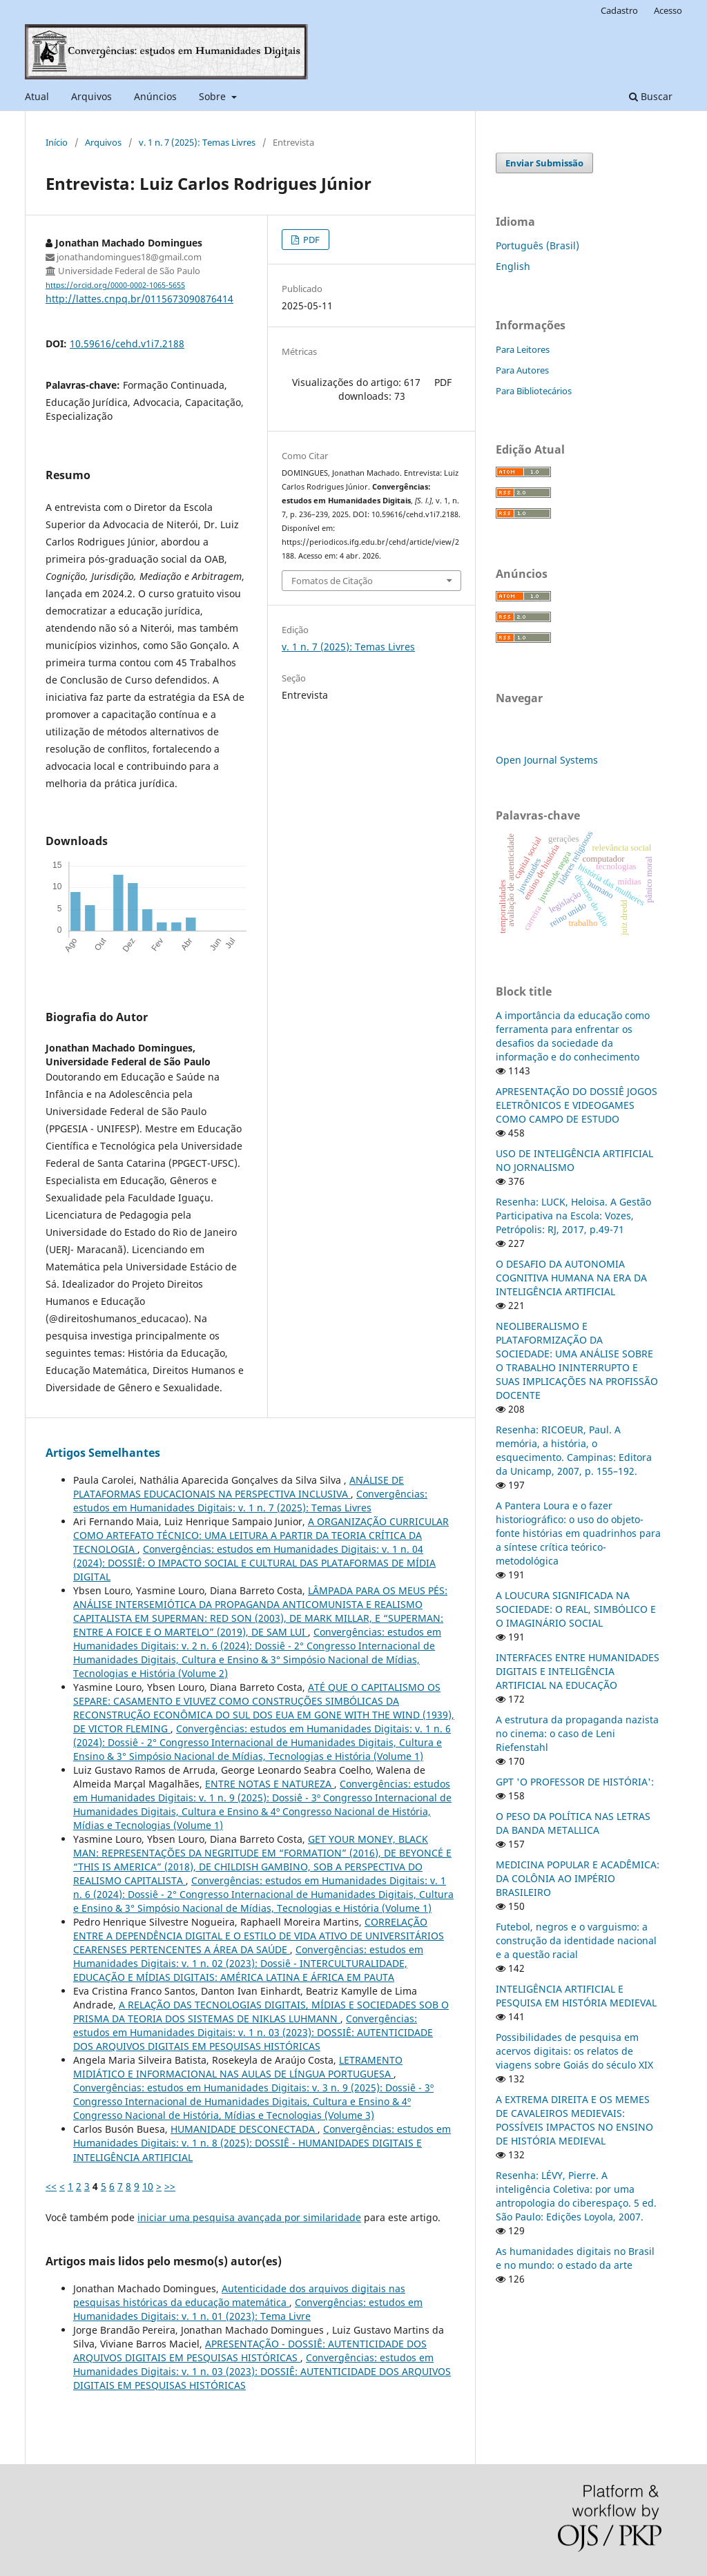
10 (147, 2186)
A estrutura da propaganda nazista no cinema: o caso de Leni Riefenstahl (577, 1733)
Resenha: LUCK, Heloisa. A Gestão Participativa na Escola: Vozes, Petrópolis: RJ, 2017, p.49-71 (573, 1215)
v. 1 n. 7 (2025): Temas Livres (197, 142)
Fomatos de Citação (332, 580)
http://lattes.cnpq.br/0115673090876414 (139, 298)
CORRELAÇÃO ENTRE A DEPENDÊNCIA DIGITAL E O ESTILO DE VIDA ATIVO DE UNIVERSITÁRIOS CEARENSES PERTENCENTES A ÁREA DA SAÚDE (258, 1935)
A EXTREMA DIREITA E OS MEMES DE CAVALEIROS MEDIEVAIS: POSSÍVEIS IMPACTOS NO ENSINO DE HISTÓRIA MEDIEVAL (574, 2120)
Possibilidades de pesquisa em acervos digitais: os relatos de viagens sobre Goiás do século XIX (574, 2051)
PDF (310, 239)
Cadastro (619, 10)
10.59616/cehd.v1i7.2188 (127, 343)
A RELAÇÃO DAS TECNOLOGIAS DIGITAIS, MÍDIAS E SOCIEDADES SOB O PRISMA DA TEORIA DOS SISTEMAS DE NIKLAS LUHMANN (261, 2011)
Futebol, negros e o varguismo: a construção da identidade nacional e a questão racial (576, 1940)
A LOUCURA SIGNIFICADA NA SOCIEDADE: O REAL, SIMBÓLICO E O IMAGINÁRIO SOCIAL (576, 1609)
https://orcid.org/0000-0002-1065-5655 (115, 285)
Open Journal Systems (547, 759)
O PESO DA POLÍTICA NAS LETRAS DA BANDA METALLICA (573, 1823)
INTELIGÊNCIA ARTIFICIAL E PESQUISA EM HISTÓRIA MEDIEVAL (576, 1995)
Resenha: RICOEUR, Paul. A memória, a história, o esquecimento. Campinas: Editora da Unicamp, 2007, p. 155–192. (574, 1450)
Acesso (668, 10)
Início (57, 142)
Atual (37, 96)
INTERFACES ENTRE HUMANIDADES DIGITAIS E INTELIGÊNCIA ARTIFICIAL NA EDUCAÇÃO (577, 1671)
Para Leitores (523, 349)
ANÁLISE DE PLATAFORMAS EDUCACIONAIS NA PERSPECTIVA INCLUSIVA (238, 1486)
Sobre (214, 96)
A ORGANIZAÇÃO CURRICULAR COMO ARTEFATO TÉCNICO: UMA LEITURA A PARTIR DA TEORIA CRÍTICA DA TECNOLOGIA (261, 1535)
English (513, 266)
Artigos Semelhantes (103, 1452)
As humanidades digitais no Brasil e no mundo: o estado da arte (575, 2258)
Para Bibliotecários (534, 391)
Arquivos (91, 96)
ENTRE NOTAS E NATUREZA (269, 1783)
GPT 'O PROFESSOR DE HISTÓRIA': (575, 1781)
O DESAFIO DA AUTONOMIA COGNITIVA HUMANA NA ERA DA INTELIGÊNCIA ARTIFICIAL (571, 1277)
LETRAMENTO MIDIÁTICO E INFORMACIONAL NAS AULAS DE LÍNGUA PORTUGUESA (238, 2066)
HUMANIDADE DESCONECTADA (244, 2129)
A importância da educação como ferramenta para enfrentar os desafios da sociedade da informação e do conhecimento (573, 1036)
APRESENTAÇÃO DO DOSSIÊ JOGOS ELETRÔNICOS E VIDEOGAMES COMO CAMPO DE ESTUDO (576, 1105)
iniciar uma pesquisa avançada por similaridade (249, 2217)
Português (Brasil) (537, 245)
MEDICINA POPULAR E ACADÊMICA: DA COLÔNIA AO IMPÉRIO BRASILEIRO (577, 1878)
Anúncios (155, 96)
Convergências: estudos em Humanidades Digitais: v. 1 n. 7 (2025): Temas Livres (250, 1500)
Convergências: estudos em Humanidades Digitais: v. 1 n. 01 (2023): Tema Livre (248, 2309)
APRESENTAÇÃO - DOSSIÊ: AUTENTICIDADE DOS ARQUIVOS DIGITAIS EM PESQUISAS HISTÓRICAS (250, 2350)
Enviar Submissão (544, 163)
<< (51, 2186)
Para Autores (522, 370)
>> (169, 2186)
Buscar (650, 96)
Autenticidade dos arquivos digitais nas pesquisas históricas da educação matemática (239, 2295)
